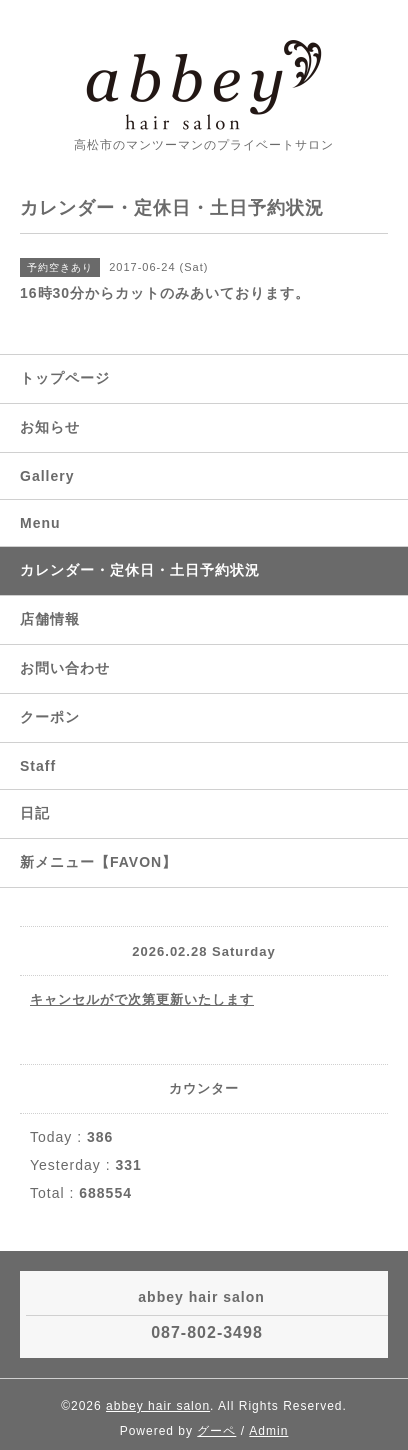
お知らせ (50, 427)
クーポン (50, 717)
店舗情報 (50, 619)
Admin (268, 1431)
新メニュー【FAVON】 (98, 862)
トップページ (65, 378)
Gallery (47, 476)
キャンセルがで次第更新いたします (142, 999)
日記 (35, 813)
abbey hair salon (158, 1406)
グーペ (216, 1431)
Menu (40, 523)
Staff (38, 766)
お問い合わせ (65, 668)
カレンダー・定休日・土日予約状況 (140, 570)
